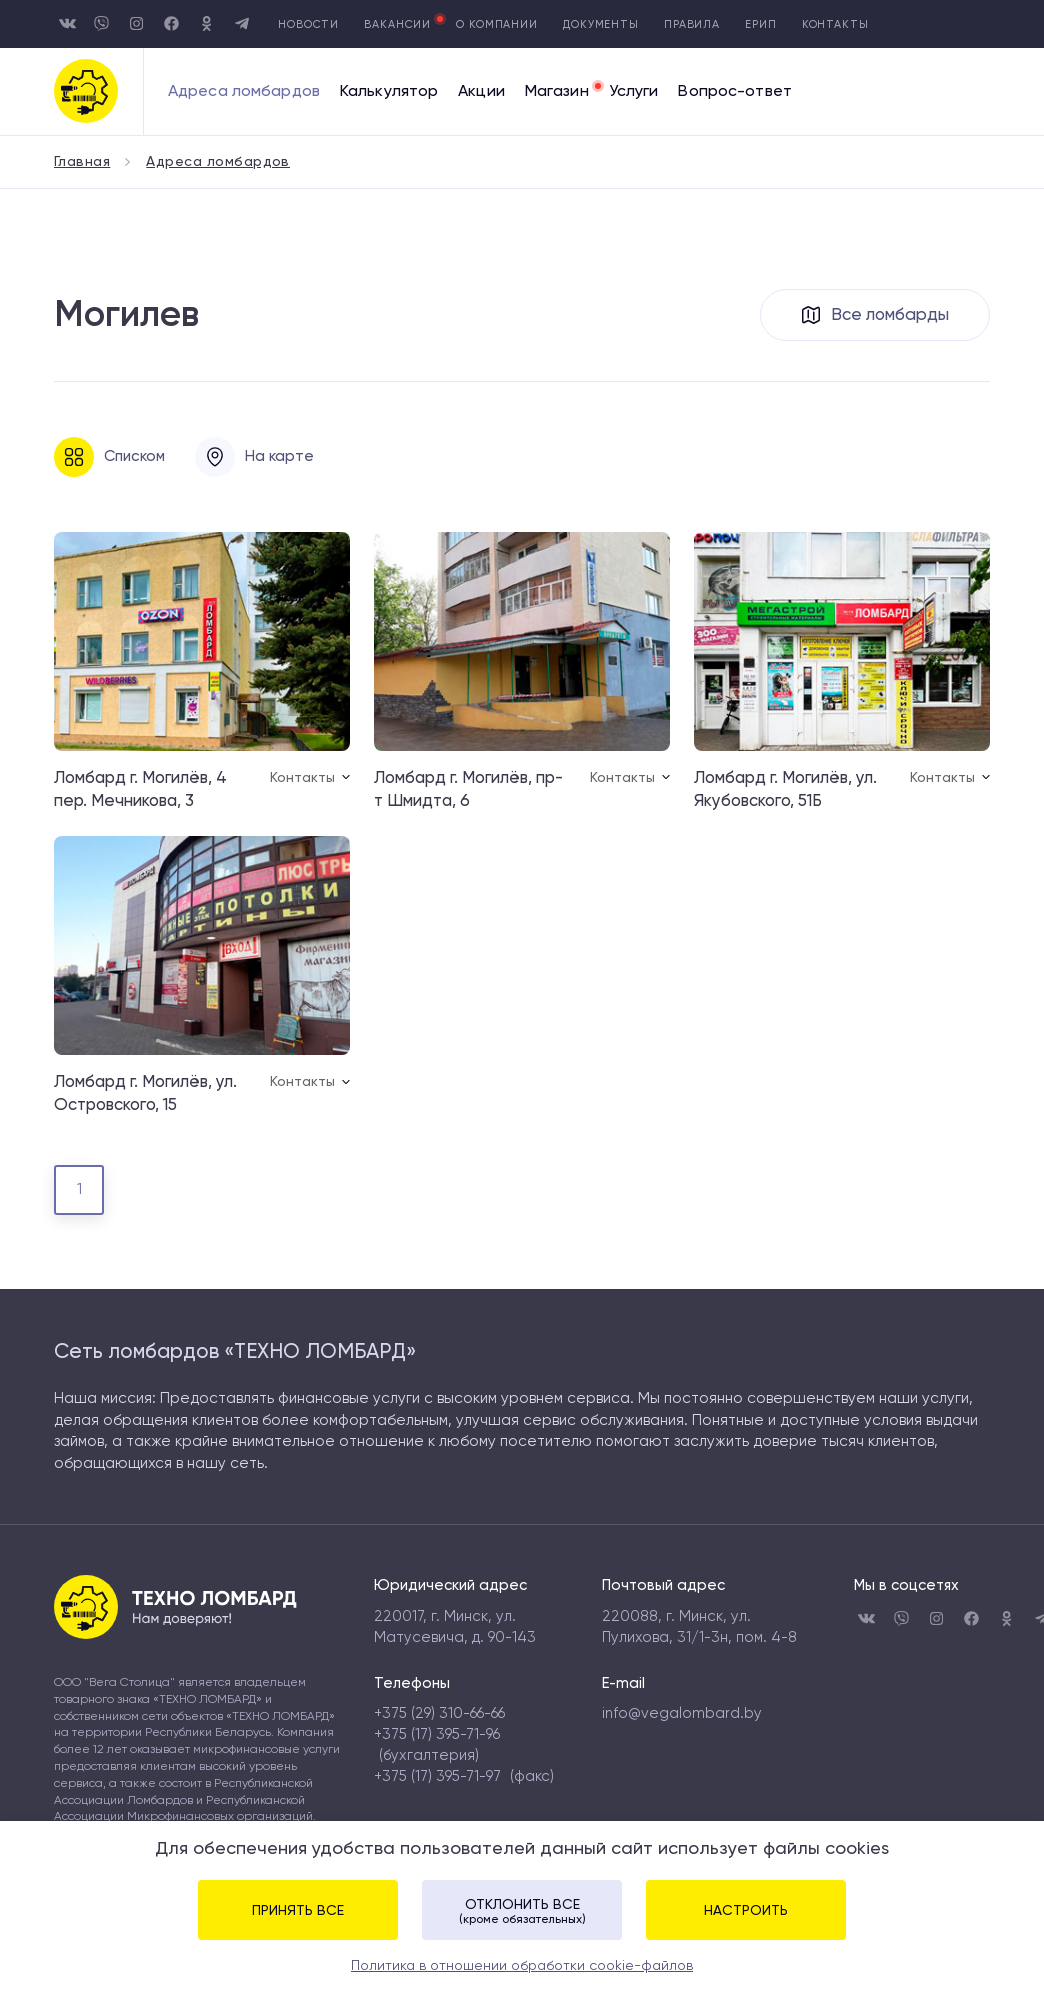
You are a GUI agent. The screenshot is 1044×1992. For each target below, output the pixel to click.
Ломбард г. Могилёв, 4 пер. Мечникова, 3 (140, 789)
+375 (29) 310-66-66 (439, 1713)
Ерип (761, 24)
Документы (601, 24)
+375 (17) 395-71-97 (437, 1776)
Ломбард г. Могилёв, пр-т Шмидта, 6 (468, 789)
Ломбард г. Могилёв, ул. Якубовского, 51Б (785, 789)
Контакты (835, 24)
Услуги (634, 92)
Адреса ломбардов (244, 92)
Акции (481, 92)
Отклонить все (522, 1911)
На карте (254, 457)
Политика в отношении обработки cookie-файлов (522, 1965)
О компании (497, 24)
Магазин (557, 92)
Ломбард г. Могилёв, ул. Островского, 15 (145, 1093)
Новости (308, 24)
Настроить (746, 1910)
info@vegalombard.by (682, 1713)
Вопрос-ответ (734, 92)
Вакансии (397, 24)
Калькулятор (389, 92)
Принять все (298, 1910)
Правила (692, 24)
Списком (109, 457)
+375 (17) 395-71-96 (437, 1734)
